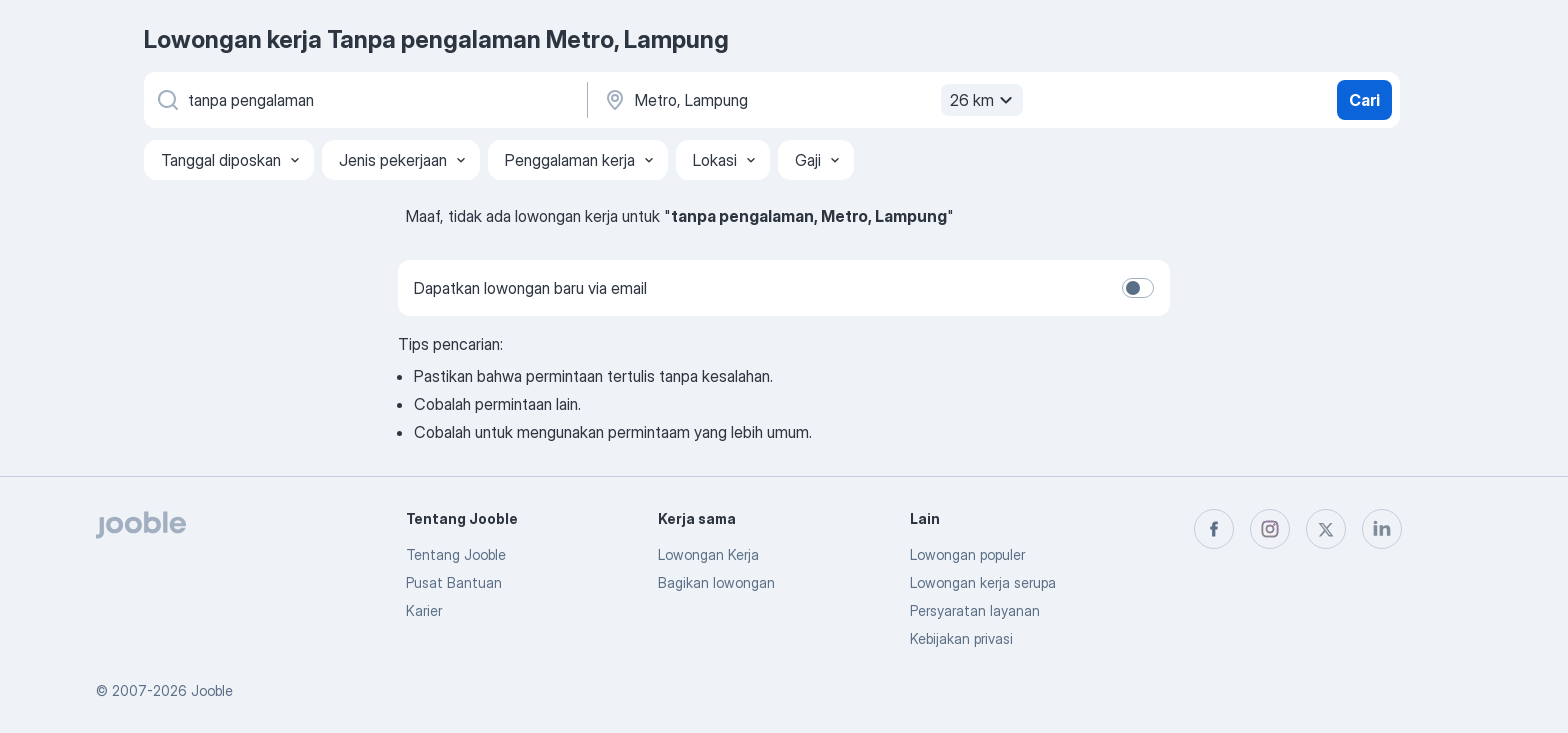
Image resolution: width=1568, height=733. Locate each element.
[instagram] (1270, 529)
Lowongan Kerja (708, 554)
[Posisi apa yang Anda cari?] (364, 100)
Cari (1364, 100)
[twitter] (1326, 529)
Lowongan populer (967, 554)
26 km (984, 100)
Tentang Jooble (456, 554)
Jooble (212, 690)
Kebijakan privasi (961, 638)
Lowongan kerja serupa (983, 582)
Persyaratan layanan (975, 610)
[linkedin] (1382, 529)
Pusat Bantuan (454, 582)
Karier (424, 610)
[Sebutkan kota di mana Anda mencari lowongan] (811, 100)
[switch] (1138, 288)
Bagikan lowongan (716, 582)
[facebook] (1214, 529)
